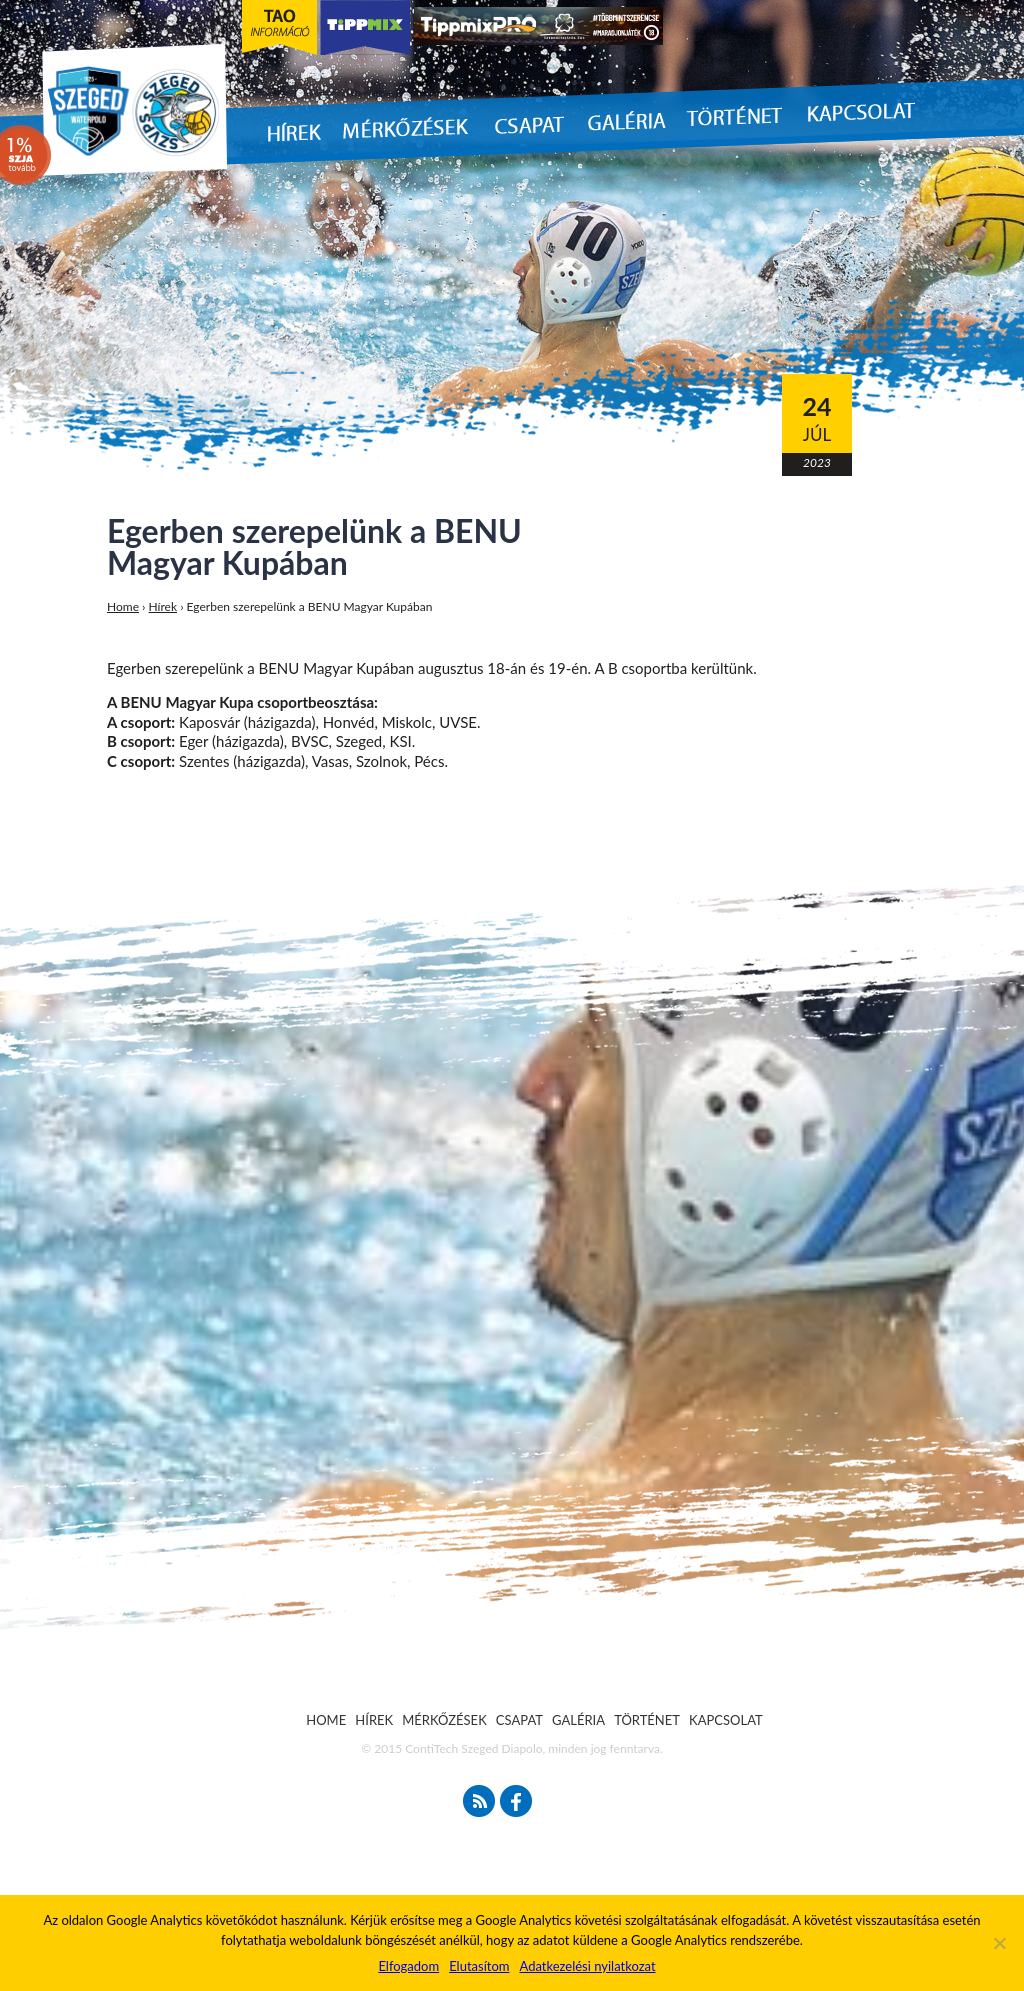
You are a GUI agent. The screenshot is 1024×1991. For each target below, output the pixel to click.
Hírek (163, 606)
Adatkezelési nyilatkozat (587, 1966)
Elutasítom (479, 1966)
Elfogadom (408, 1966)
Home (123, 606)
